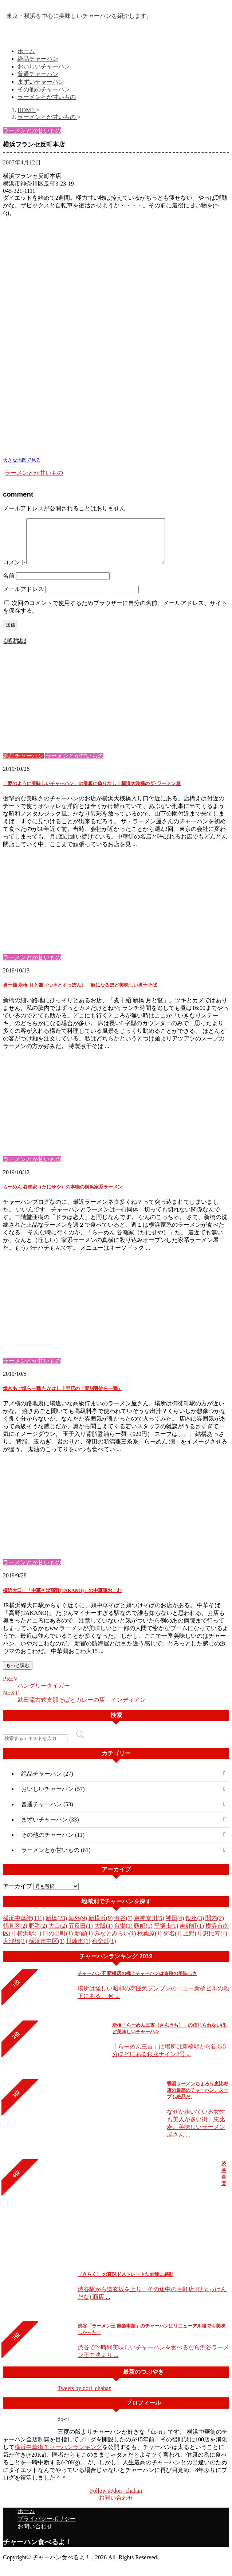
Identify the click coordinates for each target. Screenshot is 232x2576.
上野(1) (192, 1942)
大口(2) (57, 1934)
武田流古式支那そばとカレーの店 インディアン (81, 1708)
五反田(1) (80, 1934)
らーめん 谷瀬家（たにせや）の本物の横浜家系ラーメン (62, 1195)
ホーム (26, 51)
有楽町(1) (104, 1950)
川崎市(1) (78, 1950)
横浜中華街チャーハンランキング (58, 2456)
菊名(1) (172, 1942)
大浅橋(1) (15, 1950)
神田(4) (175, 1927)
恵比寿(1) (215, 1942)
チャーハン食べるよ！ (37, 2551)
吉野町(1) (192, 1934)
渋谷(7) (123, 1927)
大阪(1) (103, 1934)
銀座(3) (194, 1927)
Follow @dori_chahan (116, 2499)
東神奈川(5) (149, 1927)
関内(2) (214, 1927)
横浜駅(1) (29, 1942)
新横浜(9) (101, 1927)
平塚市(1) (166, 1934)
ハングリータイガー (43, 1694)
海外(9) (77, 1927)
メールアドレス (23, 598)
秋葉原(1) (149, 1942)
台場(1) (123, 1934)
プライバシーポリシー (46, 2527)
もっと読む (18, 1674)
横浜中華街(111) (23, 1927)
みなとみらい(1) (115, 1942)
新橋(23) (56, 1927)
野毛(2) (38, 1934)
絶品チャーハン (37, 59)
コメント (14, 571)
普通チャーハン (37, 74)
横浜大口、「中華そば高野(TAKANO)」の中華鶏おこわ (62, 1599)
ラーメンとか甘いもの (46, 97)
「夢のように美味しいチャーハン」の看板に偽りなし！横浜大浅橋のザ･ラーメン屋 (92, 792)
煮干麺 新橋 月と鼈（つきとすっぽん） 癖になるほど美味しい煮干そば (80, 993)
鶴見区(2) (15, 1934)
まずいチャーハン (40, 82)
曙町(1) (143, 1934)
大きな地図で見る (22, 460)
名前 (9, 584)
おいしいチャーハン (43, 66)
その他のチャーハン (43, 89)
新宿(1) (83, 1942)
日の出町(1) (58, 1942)
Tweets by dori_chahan (84, 2397)
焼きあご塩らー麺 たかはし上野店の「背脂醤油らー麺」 (62, 1397)
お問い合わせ (116, 2506)
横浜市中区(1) (47, 1950)
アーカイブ (17, 1895)
